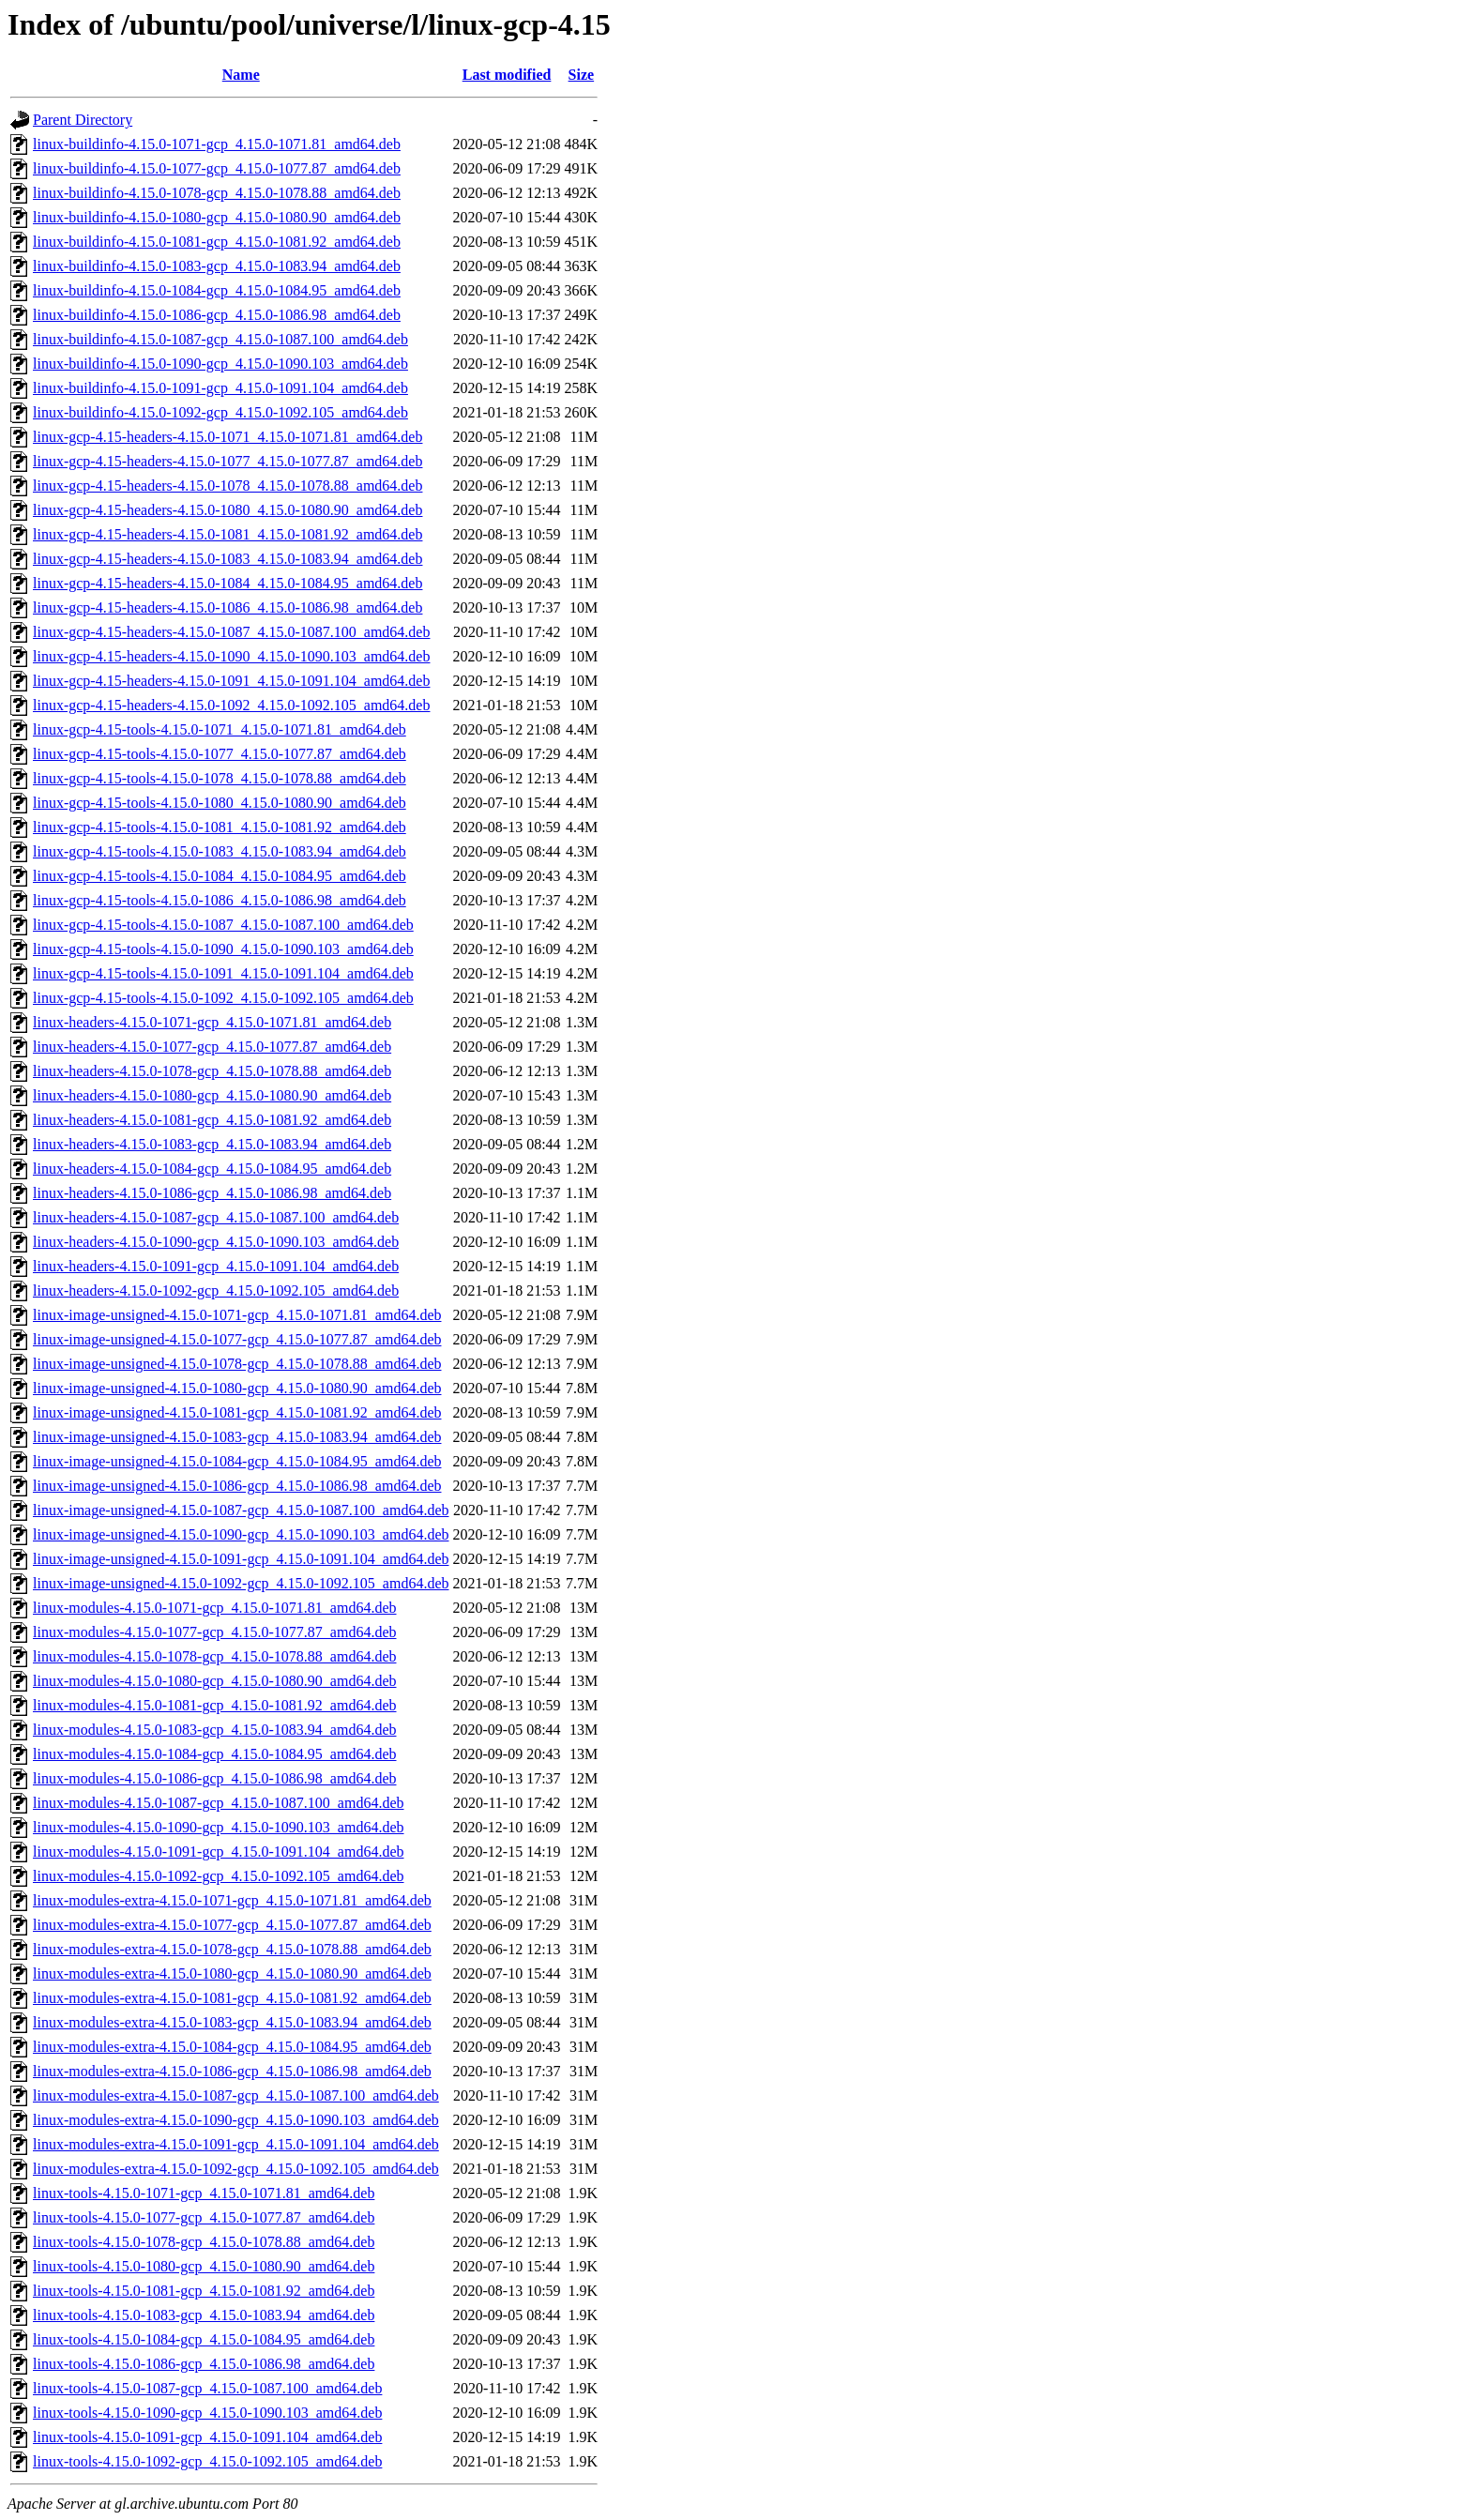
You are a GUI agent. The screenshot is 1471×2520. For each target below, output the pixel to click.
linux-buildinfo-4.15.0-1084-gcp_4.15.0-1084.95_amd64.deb (217, 290)
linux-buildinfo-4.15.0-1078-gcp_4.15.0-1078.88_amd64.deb (217, 193)
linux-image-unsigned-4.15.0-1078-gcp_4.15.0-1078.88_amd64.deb (237, 1364)
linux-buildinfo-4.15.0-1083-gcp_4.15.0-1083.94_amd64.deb (217, 266)
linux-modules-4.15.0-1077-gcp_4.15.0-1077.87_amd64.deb (215, 1632)
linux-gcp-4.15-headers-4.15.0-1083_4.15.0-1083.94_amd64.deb (227, 559)
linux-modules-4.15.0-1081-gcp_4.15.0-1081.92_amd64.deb (215, 1705)
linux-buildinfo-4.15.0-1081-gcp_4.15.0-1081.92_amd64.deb (217, 242)
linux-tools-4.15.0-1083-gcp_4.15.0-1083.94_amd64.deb (203, 2315)
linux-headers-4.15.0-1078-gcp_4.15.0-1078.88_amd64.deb (212, 1071)
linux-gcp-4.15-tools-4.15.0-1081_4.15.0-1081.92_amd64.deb (219, 827)
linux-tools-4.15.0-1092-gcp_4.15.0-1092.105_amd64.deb (207, 2461)
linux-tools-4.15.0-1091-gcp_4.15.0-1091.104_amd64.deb (207, 2437)
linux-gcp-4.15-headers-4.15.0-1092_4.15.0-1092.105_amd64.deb (231, 705)
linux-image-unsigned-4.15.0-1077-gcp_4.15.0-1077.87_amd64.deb (237, 1339)
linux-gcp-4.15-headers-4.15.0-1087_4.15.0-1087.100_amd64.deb (231, 632)
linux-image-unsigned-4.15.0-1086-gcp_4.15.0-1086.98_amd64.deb (237, 1486)
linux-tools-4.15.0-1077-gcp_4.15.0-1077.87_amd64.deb (203, 2217)
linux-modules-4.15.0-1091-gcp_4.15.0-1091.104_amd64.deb (218, 1852)
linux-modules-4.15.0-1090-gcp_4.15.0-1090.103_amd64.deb (218, 1827)
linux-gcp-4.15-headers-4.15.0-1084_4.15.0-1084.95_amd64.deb (227, 583)
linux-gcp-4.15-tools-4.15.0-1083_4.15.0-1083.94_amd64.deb (219, 851)
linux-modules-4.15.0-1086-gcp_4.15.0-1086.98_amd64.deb (215, 1778)
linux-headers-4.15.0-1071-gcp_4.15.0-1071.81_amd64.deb (212, 1022)
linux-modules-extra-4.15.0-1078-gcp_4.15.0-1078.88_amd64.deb (232, 1949)
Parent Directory (82, 120)
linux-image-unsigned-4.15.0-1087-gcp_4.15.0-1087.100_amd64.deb (240, 1510)
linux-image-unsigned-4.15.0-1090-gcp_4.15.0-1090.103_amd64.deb (240, 1534)
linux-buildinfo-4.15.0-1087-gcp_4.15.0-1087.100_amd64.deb (220, 339)
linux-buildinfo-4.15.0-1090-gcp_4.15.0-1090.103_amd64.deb (220, 364)
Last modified (507, 75)
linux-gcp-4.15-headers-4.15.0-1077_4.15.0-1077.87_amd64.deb (227, 461)
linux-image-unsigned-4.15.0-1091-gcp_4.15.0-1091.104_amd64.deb (240, 1559)
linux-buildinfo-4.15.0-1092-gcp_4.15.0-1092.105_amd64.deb (220, 412)
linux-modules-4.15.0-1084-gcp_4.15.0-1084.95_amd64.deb (215, 1754)
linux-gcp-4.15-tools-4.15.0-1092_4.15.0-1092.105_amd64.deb (223, 998)
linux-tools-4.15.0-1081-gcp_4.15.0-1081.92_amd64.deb (203, 2291)
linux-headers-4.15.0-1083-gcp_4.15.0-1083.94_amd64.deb (212, 1144)
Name (241, 75)
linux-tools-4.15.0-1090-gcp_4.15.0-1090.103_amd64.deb (207, 2413)
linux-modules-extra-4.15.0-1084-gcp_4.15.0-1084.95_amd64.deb (232, 2047)
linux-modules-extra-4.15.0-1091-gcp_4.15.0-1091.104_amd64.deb (236, 2144)
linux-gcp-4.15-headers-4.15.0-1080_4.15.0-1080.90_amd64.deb (227, 510)
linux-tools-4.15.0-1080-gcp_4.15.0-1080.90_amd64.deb (203, 2266)
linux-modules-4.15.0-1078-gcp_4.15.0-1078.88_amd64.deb (215, 1656)
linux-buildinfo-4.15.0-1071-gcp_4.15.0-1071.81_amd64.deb (217, 144)
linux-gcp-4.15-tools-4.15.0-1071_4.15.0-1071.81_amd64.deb (219, 729)
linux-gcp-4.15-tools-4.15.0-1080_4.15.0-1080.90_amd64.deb (219, 803)
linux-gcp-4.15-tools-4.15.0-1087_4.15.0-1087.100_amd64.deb (223, 925)
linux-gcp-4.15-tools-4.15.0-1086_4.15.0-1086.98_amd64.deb (219, 900)
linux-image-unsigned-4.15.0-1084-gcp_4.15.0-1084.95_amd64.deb (237, 1461)
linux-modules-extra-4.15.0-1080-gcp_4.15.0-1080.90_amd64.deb (232, 1973)
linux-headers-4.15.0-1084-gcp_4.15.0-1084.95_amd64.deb (212, 1169)
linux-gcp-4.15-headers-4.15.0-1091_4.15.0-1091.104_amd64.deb (231, 681)
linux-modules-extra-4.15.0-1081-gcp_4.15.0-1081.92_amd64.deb (232, 1998)
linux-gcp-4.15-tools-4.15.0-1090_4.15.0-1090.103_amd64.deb (223, 949)
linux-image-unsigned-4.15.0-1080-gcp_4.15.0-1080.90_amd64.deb (237, 1388)
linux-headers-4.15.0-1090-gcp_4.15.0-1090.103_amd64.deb (216, 1242)
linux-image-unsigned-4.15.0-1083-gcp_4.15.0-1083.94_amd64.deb (237, 1437)
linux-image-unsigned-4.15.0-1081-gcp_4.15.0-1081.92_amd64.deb (237, 1412)
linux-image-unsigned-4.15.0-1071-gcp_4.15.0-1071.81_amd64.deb (237, 1315)
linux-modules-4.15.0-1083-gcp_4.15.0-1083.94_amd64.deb (215, 1730)
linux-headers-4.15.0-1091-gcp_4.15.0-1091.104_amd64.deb (216, 1266)
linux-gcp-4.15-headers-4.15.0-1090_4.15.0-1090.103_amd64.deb (231, 656)
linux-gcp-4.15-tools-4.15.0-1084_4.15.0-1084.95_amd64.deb (219, 876)
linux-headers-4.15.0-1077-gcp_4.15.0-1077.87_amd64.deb (212, 1047)
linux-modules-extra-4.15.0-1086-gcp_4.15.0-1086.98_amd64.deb (232, 2071)
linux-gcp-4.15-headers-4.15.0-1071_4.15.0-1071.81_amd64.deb (227, 437)
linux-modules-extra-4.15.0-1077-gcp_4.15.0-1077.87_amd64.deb (232, 1925)
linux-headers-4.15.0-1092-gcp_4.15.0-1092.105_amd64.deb (216, 1290)
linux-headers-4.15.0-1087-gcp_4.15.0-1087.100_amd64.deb (216, 1217)
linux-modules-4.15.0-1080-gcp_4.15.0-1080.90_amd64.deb (215, 1681)
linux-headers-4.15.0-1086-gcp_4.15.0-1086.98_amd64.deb (212, 1193)
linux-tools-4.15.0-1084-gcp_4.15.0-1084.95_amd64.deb (203, 2339)
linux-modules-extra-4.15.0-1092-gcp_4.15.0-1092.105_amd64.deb (236, 2169)
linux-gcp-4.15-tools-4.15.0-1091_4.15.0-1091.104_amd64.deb (223, 973)
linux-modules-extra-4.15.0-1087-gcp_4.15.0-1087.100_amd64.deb (236, 2095)
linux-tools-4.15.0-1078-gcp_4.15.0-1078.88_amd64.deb (203, 2242)
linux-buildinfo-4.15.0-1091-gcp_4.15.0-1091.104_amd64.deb (220, 388)
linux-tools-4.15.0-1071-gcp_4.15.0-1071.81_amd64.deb (203, 2193)
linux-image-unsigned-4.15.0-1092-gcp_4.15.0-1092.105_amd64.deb (240, 1583)
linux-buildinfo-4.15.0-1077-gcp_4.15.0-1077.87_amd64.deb (217, 168)
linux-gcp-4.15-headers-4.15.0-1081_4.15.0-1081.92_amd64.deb (227, 534)
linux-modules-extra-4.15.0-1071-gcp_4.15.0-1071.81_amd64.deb (232, 1900)
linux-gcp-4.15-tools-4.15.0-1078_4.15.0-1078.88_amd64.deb (219, 778)
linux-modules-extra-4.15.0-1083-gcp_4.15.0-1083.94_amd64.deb (232, 2022)
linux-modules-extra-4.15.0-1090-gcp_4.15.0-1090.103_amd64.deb (236, 2120)
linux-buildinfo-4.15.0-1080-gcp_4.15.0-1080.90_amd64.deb (217, 217)
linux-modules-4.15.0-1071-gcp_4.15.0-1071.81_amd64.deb (215, 1608)
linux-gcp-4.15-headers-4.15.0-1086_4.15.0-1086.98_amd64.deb (227, 607)
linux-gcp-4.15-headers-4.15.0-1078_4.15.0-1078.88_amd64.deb (227, 485)
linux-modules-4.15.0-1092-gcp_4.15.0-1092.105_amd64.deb (218, 1876)
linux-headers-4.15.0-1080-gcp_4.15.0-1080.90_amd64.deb (212, 1095)
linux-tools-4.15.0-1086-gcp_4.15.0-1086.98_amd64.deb (203, 2364)
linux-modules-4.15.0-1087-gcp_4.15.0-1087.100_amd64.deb (218, 1803)
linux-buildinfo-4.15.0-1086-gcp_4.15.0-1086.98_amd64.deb (217, 315)
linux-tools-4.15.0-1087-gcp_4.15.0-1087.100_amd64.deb (207, 2388)
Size (582, 75)
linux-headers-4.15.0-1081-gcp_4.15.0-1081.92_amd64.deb (212, 1120)
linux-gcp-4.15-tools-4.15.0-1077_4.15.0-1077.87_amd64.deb (219, 754)
